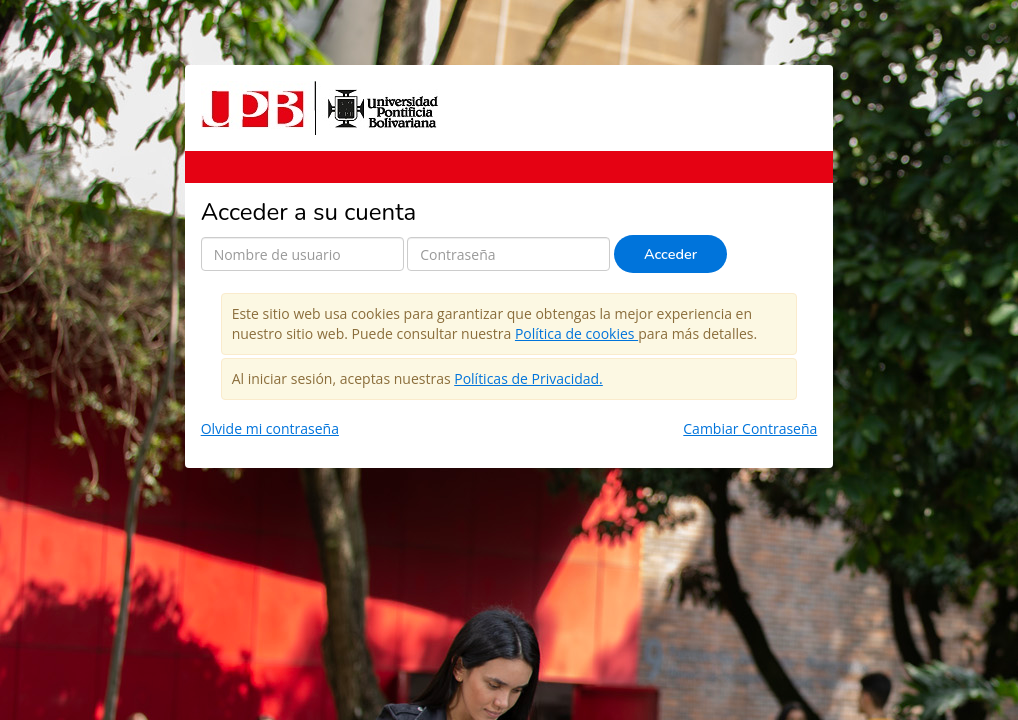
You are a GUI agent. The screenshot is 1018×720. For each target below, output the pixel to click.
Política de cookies (576, 333)
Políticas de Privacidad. (528, 378)
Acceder (670, 254)
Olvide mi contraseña (270, 428)
